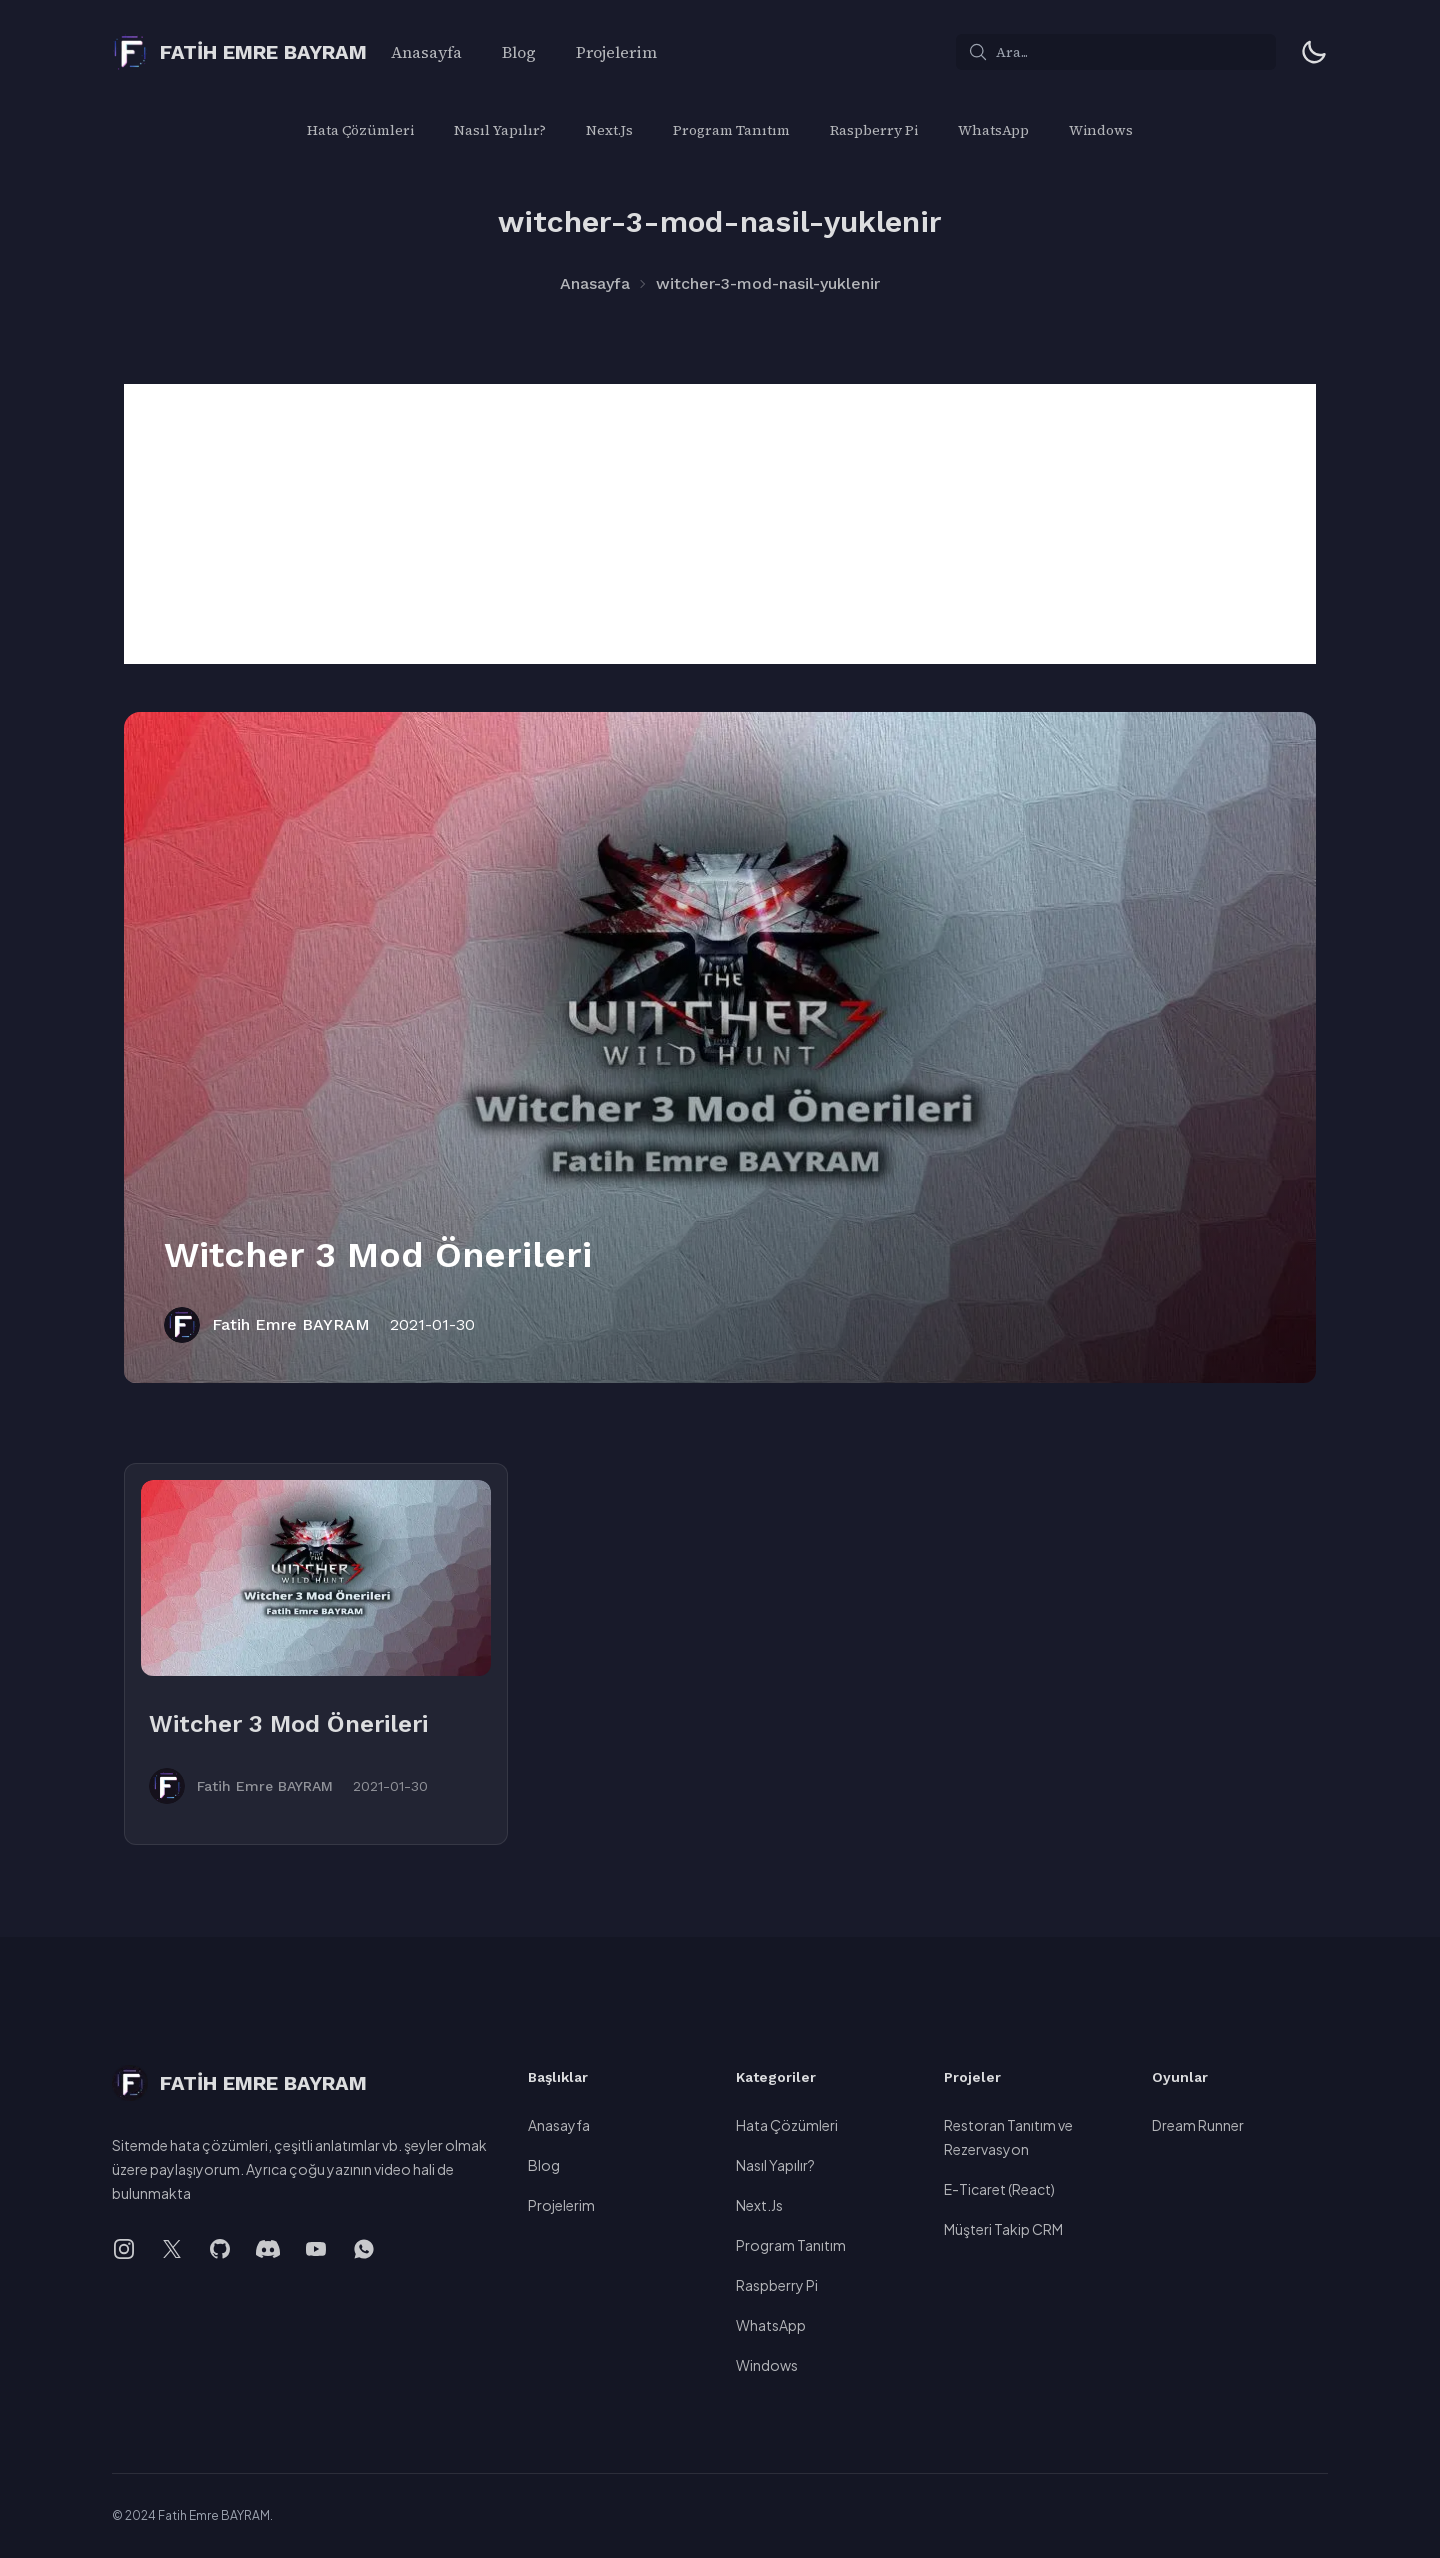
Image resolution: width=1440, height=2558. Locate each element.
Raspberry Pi (874, 130)
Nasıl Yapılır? (500, 130)
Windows (1101, 130)
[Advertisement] (720, 524)
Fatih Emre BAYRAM (291, 1324)
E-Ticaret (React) (999, 2189)
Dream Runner (1198, 2125)
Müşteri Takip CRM (1003, 2229)
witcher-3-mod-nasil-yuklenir (768, 283)
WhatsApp (993, 130)
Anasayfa (426, 52)
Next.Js (609, 130)
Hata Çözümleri (360, 130)
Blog (519, 52)
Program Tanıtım (731, 130)
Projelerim (616, 52)
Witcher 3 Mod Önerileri (378, 1255)
